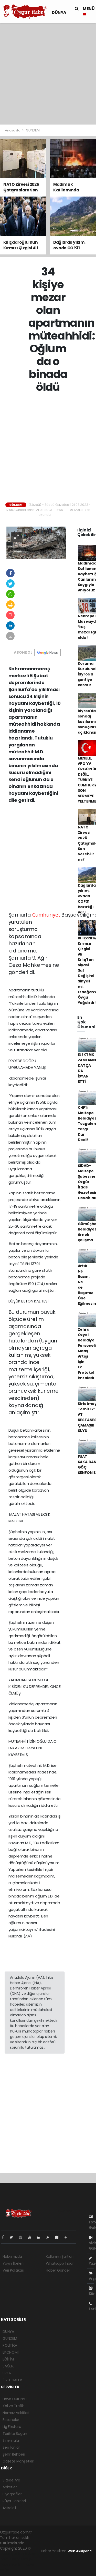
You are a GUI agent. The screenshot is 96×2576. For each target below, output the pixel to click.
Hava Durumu (15, 2398)
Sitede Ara (11, 2480)
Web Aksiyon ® (80, 2551)
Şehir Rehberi (14, 2454)
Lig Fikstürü (12, 2426)
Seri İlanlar (11, 2447)
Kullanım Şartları (59, 2256)
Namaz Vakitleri (16, 2412)
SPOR (7, 2373)
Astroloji (9, 2507)
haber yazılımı (12, 2553)
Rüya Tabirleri (14, 2500)
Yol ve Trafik (13, 2405)
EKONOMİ (10, 2352)
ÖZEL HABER (12, 2380)
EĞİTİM (8, 2359)
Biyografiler (12, 2494)
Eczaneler (11, 2419)
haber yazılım (11, 2564)
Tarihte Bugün (15, 2433)
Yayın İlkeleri (13, 2263)
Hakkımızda (12, 2256)
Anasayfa (13, 130)
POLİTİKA (10, 2345)
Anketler (10, 2487)
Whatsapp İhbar (59, 2263)
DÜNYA (59, 12)
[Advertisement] (48, 74)
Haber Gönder (58, 2270)
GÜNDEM (33, 130)
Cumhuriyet (46, 914)
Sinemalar (11, 2440)
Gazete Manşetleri (18, 2461)
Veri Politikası (13, 2270)
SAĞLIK (8, 2366)
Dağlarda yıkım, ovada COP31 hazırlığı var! (87, 899)
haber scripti (23, 2559)
